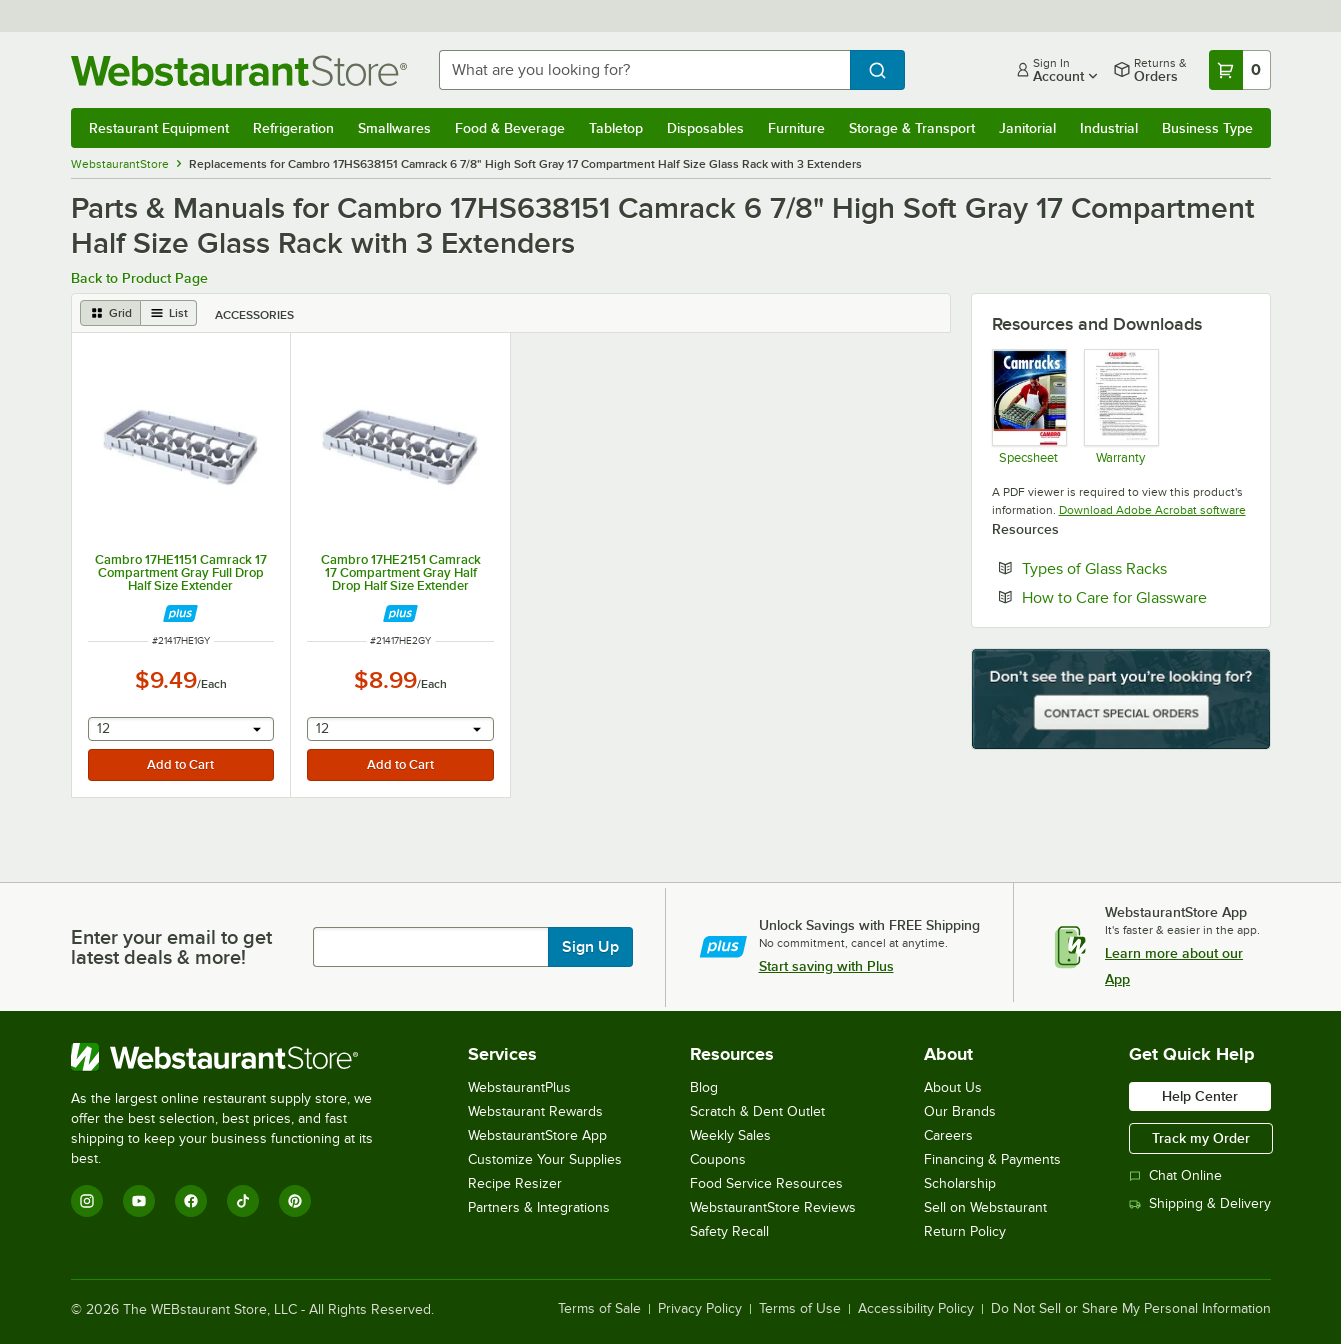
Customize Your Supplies (545, 1159)
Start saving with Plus (826, 966)
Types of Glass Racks (1136, 568)
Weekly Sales (730, 1135)
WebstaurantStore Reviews (773, 1207)
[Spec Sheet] (1028, 406)
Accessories (254, 315)
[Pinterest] (295, 1201)
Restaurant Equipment (159, 128)
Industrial (1109, 128)
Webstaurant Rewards (535, 1111)
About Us (953, 1087)
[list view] (169, 313)
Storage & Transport (912, 128)
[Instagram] (87, 1201)
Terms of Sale (599, 1309)
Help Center (1200, 1096)
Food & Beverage (510, 128)
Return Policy (965, 1231)
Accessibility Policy (916, 1309)
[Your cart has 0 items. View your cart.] (1240, 70)
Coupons (718, 1159)
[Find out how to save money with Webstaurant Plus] (180, 613)
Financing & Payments (992, 1159)
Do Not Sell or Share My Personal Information (1131, 1309)
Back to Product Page (139, 278)
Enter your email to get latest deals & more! (171, 947)
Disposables (705, 128)
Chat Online (1175, 1175)
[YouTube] (139, 1201)
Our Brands (960, 1111)
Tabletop (616, 128)
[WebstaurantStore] (235, 1057)
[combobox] (644, 70)
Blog (704, 1087)
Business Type (1207, 128)
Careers (948, 1135)
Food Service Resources (766, 1183)
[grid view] (110, 313)
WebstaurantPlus (519, 1087)
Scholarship (960, 1183)
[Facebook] (191, 1201)
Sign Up (590, 947)
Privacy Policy (700, 1309)
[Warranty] (1120, 406)
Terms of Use (800, 1309)
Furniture (796, 128)
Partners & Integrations (539, 1207)
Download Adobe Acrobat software (1152, 510)
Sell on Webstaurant (985, 1207)
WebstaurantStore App (537, 1135)
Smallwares (394, 128)
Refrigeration (293, 128)
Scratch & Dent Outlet (757, 1111)
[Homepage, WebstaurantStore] (239, 70)
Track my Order (1201, 1138)
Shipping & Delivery (1200, 1203)
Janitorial (1027, 128)
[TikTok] (243, 1201)
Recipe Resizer (515, 1183)
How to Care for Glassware (1136, 597)
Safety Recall (729, 1231)
